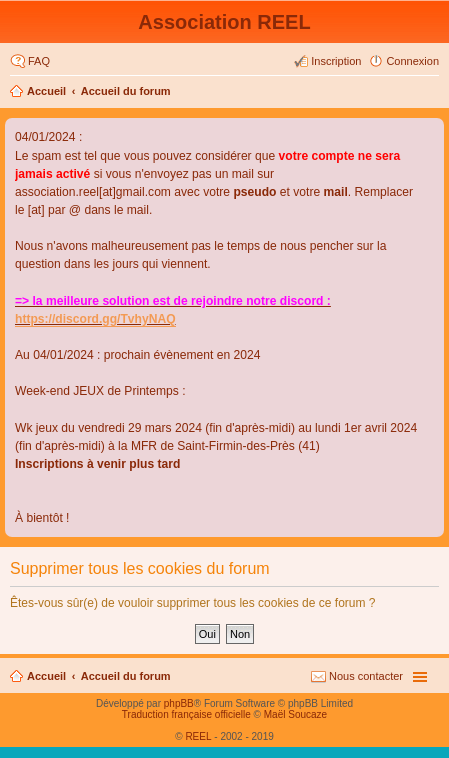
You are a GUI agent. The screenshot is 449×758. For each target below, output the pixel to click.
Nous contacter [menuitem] (366, 676)
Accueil (46, 91)
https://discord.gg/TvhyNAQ (95, 319)
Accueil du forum (126, 91)
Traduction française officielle (186, 714)
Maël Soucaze (295, 714)
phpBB (179, 703)
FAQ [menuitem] (39, 61)
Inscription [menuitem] (336, 61)
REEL (198, 736)
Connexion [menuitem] (412, 61)
